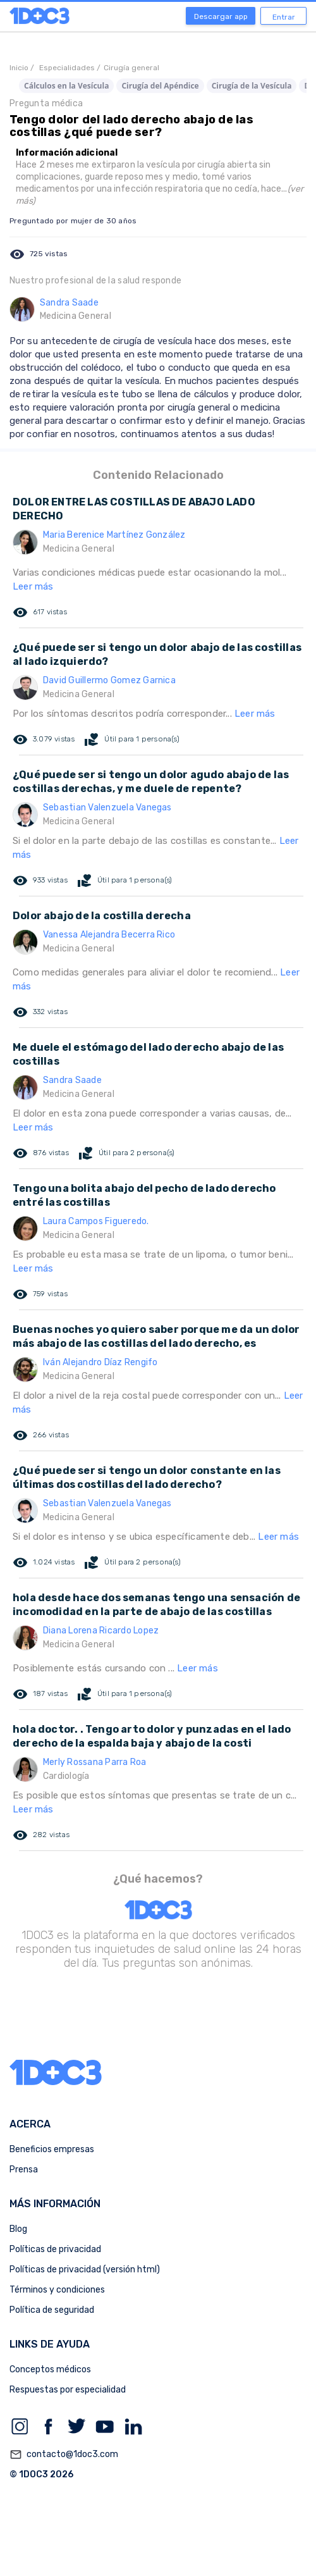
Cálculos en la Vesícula (66, 85)
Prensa (23, 2169)
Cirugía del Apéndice (159, 85)
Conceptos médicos (50, 2369)
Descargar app (221, 16)
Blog (18, 2229)
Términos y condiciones (57, 2289)
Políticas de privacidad (55, 2249)
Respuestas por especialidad (67, 2389)
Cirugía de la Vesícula (252, 85)
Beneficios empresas (51, 2149)
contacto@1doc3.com (63, 2454)
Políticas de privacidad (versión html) (84, 2269)
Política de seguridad (51, 2310)
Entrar (283, 17)
